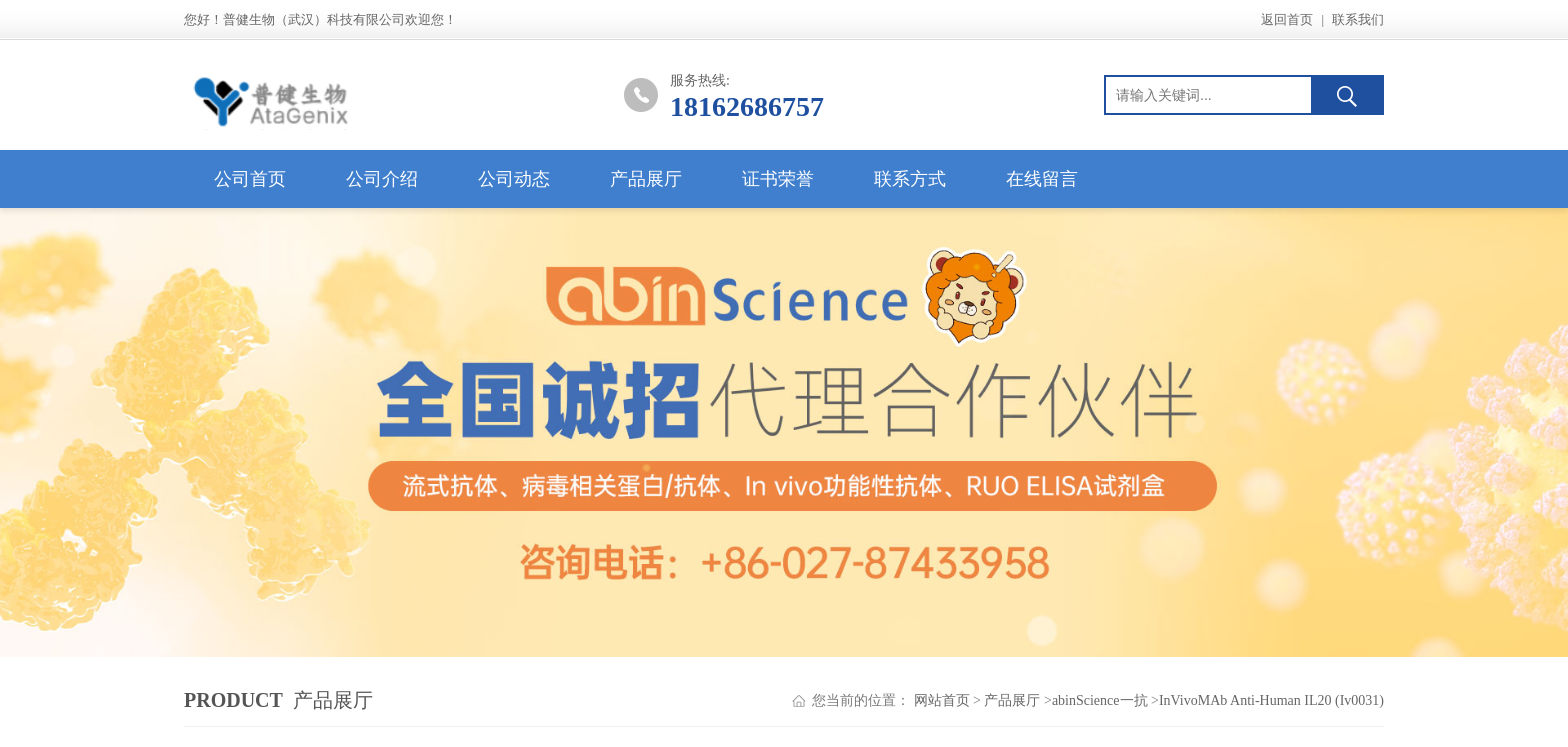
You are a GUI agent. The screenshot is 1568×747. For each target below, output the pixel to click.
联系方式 (910, 179)
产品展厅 (646, 179)
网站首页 (942, 700)
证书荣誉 (778, 179)
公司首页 (250, 179)
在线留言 (1042, 179)
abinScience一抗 (1100, 700)
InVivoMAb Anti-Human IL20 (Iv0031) (1271, 700)
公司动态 (514, 179)
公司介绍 (382, 179)
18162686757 (747, 106)
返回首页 (1287, 19)
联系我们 (1358, 19)
